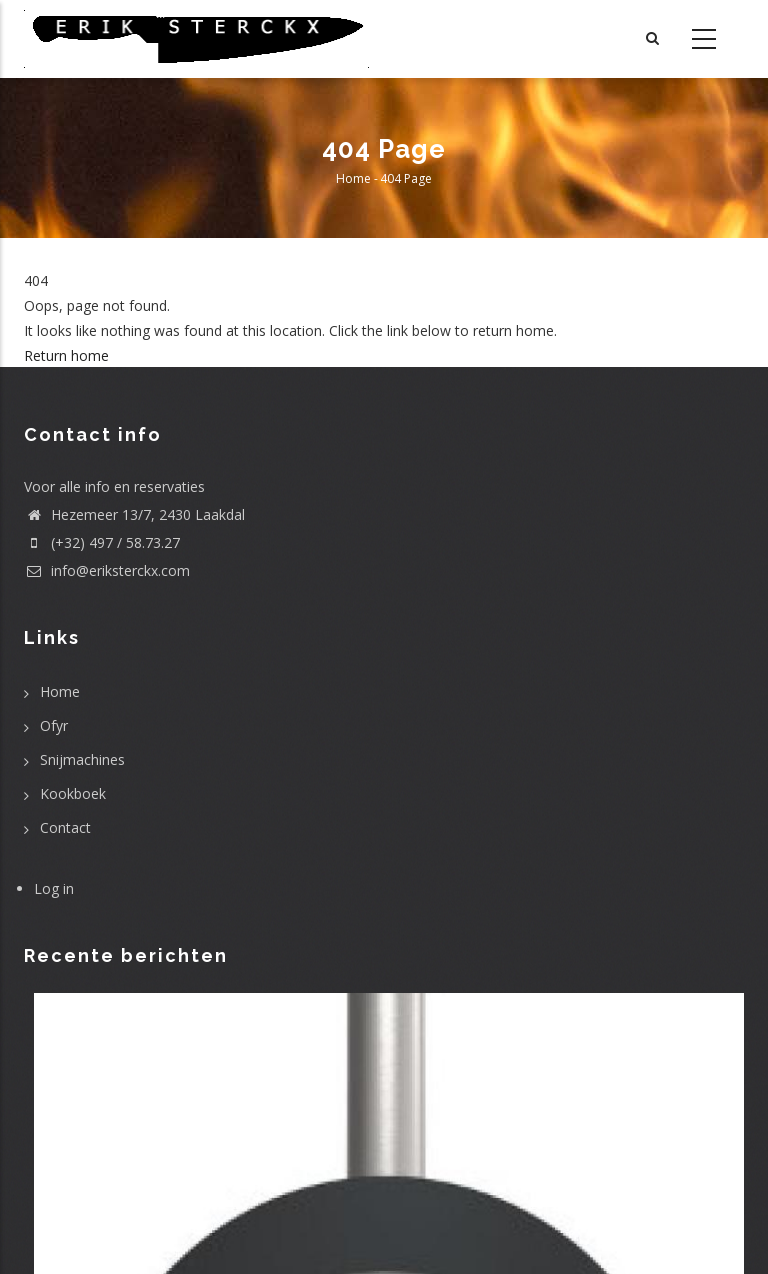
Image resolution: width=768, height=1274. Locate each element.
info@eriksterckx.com (107, 570)
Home (353, 178)
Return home (66, 355)
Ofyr (54, 725)
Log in (54, 888)
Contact (65, 827)
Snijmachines (82, 759)
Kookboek (73, 793)
